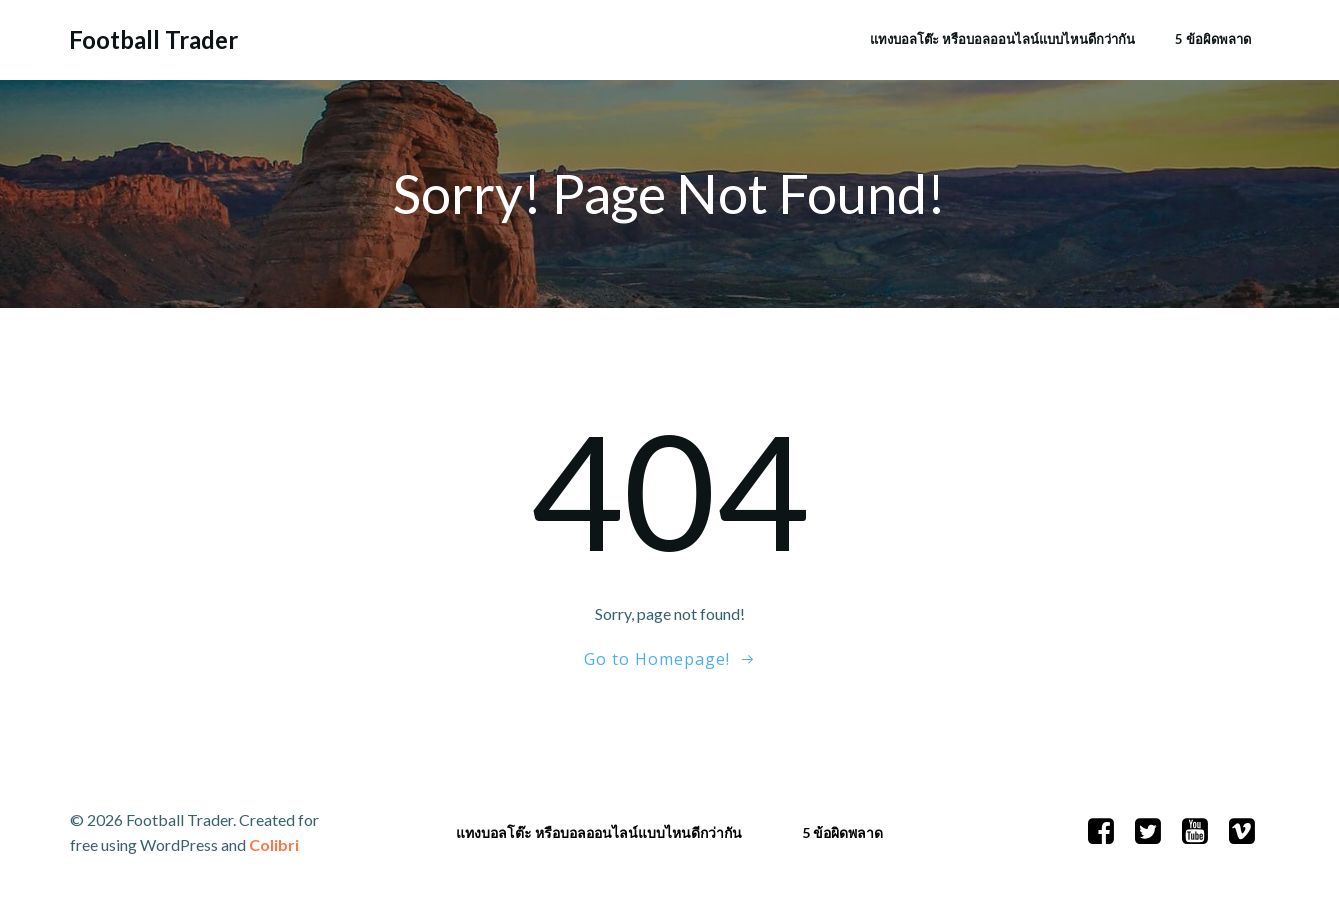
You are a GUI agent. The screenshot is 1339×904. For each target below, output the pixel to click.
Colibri (274, 844)
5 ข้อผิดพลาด (1213, 39)
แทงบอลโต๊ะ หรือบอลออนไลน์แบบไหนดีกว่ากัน (1002, 39)
